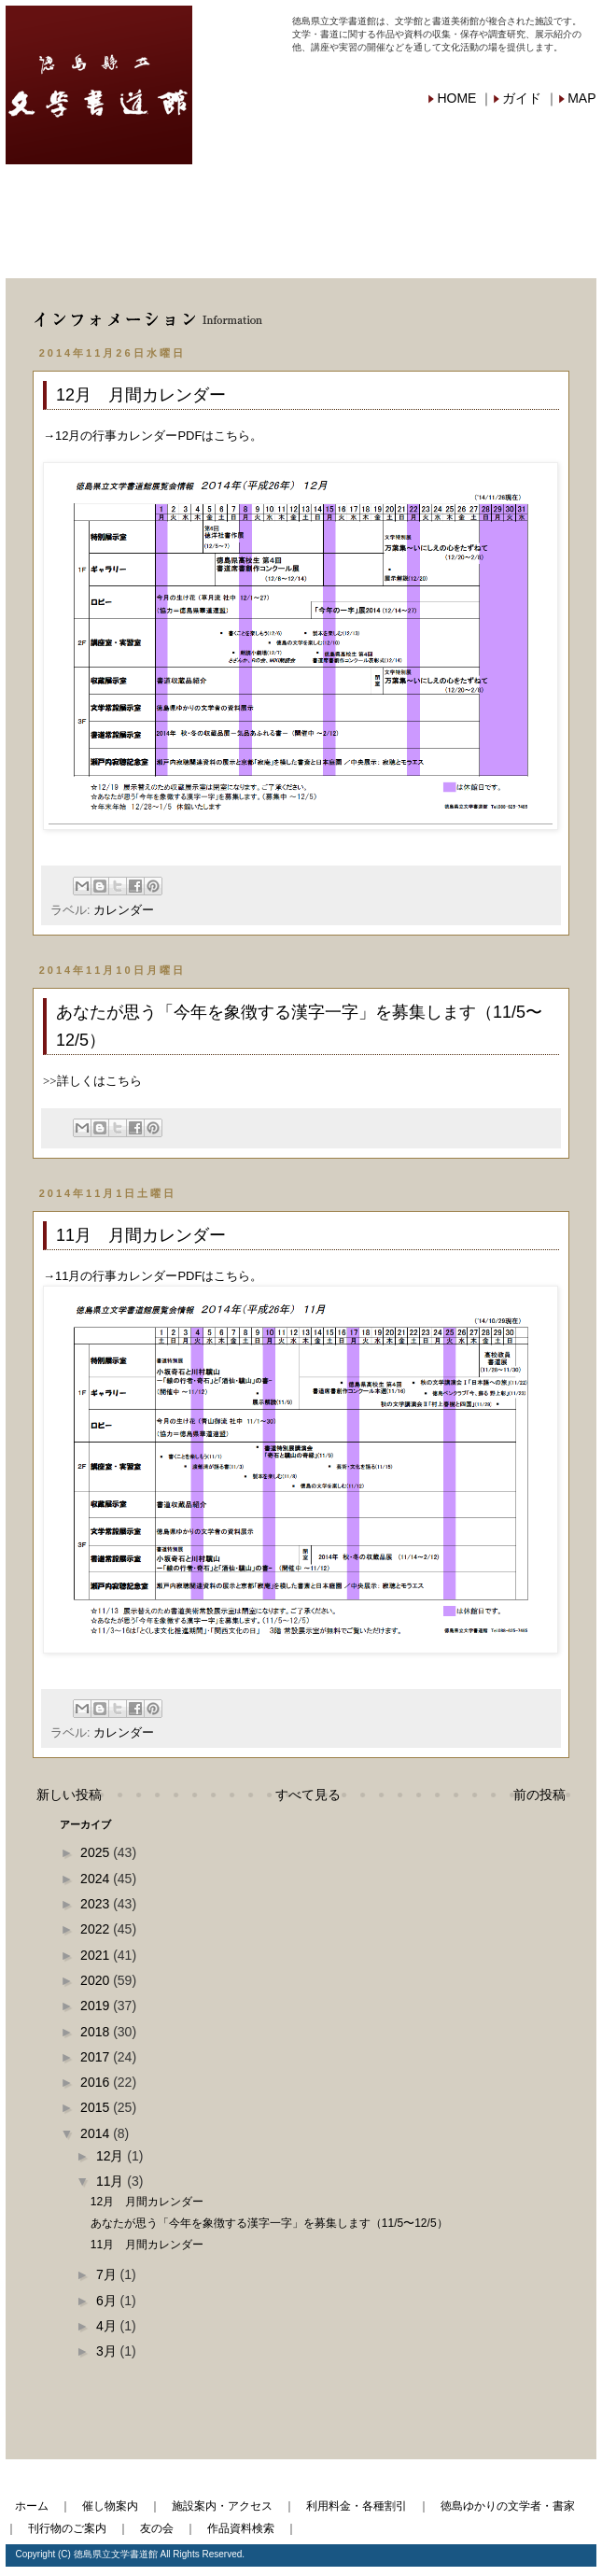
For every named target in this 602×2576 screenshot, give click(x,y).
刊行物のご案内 (67, 2528)
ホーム (32, 2506)
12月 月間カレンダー (141, 395)
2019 (96, 2005)
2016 (96, 2082)
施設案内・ (228, 192)
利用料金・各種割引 (356, 2506)
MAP (581, 98)
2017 (96, 2056)
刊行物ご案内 (80, 249)
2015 (96, 2107)
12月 (111, 2155)
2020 (96, 1980)
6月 (108, 2300)
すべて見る (308, 1794)
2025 (96, 1852)
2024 (96, 1878)
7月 (108, 2274)
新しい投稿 (69, 1794)
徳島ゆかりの (523, 194)
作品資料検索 (375, 249)
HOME (456, 98)
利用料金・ (375, 192)
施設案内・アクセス (222, 2506)
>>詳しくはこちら (92, 1081)
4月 (108, 2325)
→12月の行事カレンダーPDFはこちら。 (152, 436)
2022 (96, 1928)
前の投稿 (539, 1794)
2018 (96, 2031)
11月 (111, 2181)
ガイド (521, 98)
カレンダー (123, 910)
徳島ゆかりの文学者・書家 (508, 2506)
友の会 (227, 249)
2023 (96, 1903)
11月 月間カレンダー (141, 1235)
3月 (108, 2351)
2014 (96, 2133)
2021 (96, 1955)
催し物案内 (80, 192)
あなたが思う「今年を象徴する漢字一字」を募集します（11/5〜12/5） (269, 2223)
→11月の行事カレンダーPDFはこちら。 (152, 1276)
